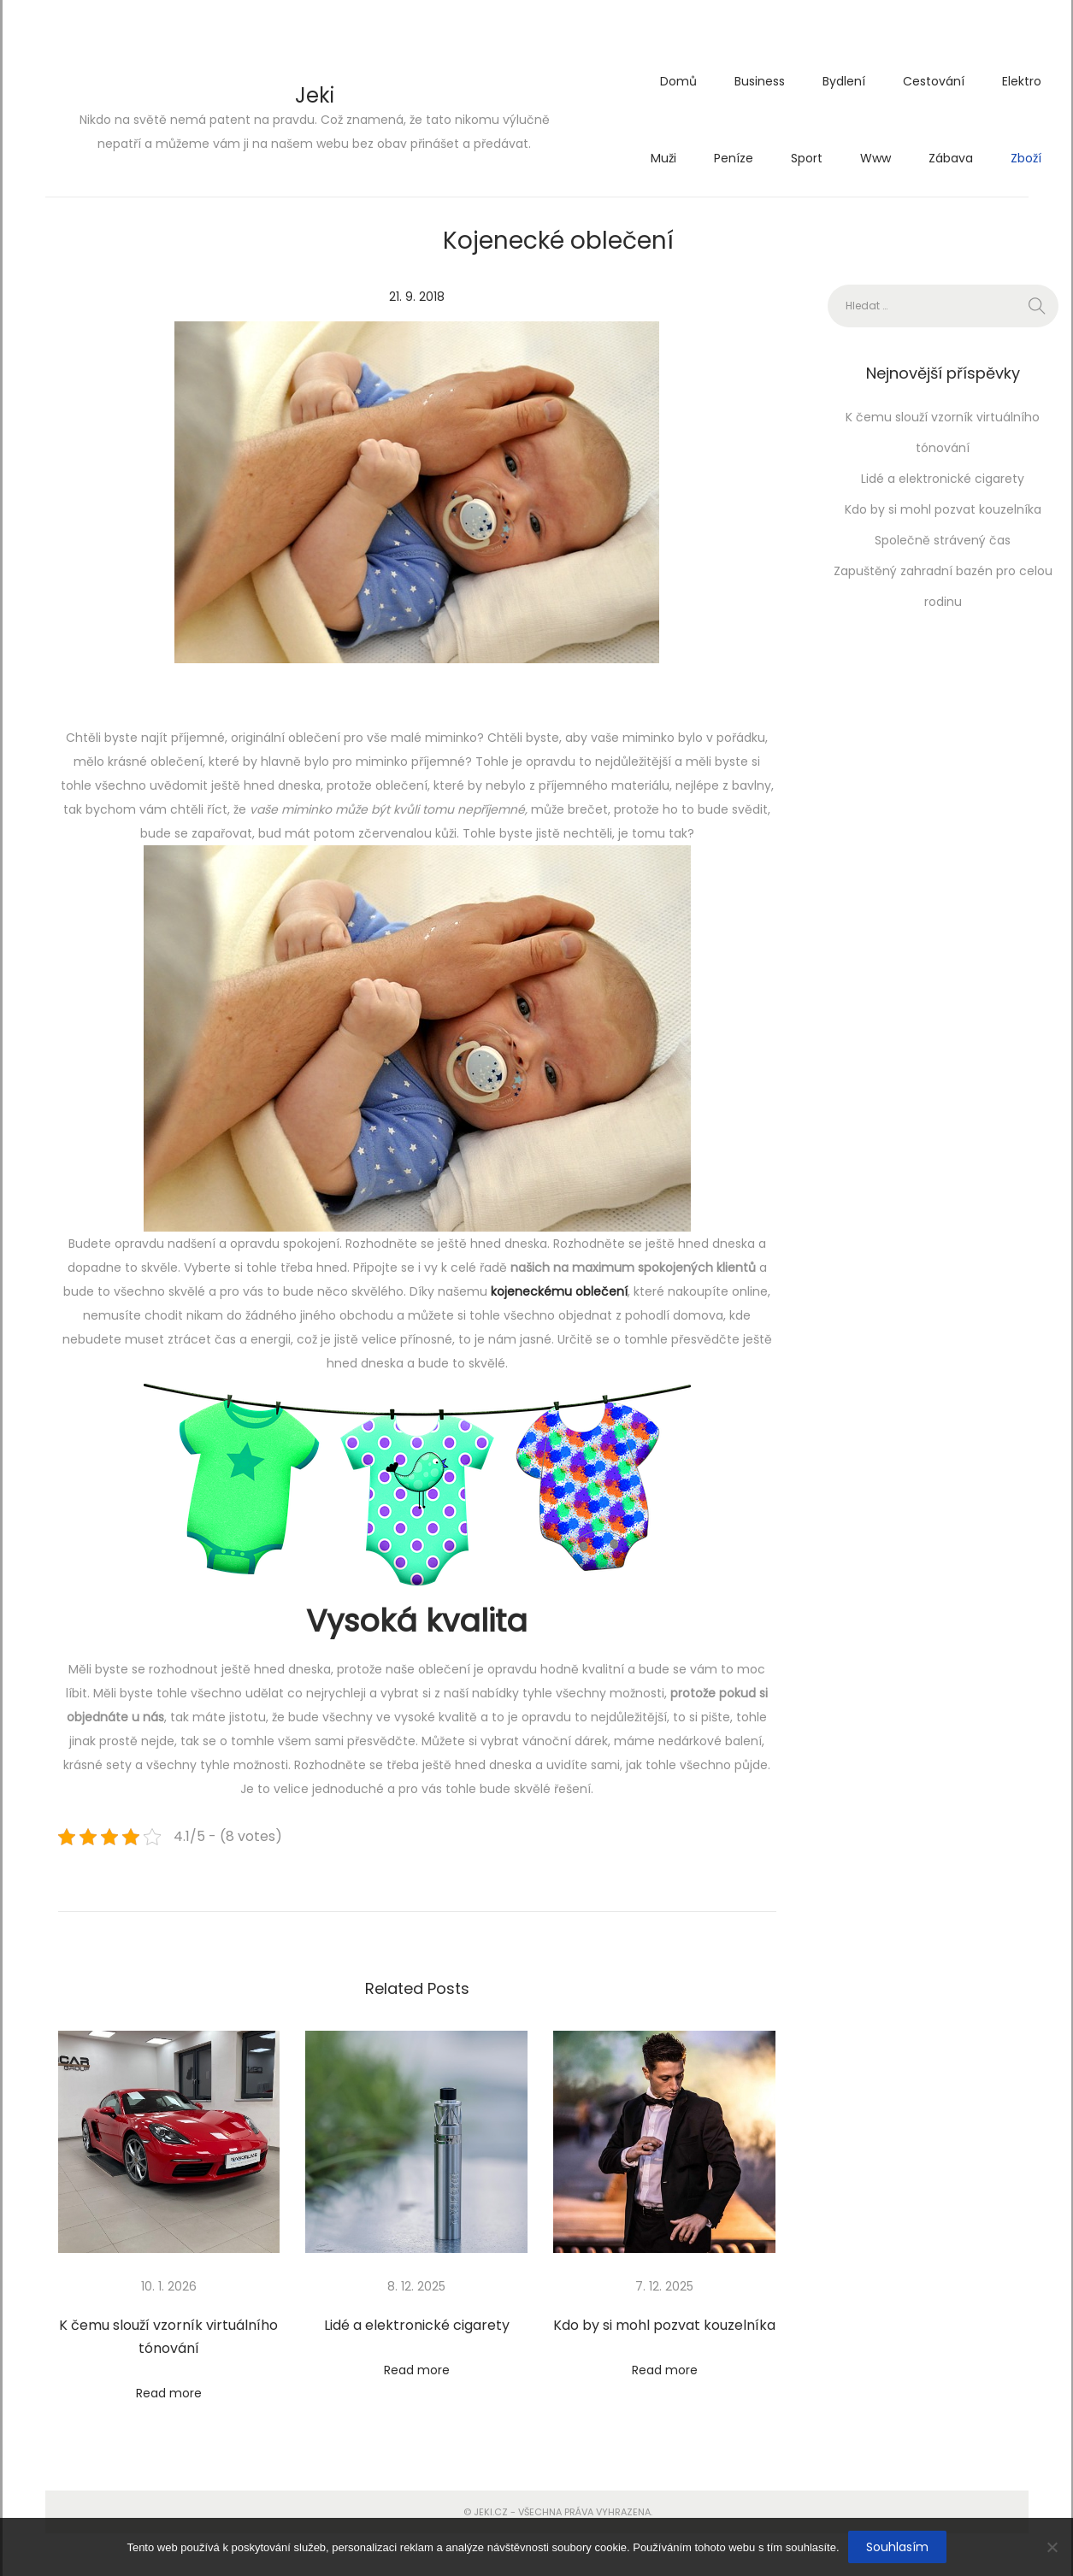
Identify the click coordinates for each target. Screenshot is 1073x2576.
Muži (663, 158)
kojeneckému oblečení (559, 1291)
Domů (678, 81)
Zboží (1026, 158)
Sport (806, 158)
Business (759, 81)
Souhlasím (897, 2546)
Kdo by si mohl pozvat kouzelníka (664, 2325)
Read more (169, 2393)
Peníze (733, 158)
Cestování (933, 81)
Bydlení (843, 81)
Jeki (314, 95)
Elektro (1021, 81)
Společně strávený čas (943, 540)
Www (875, 158)
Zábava (951, 158)
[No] (1051, 2546)
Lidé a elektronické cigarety (417, 2325)
